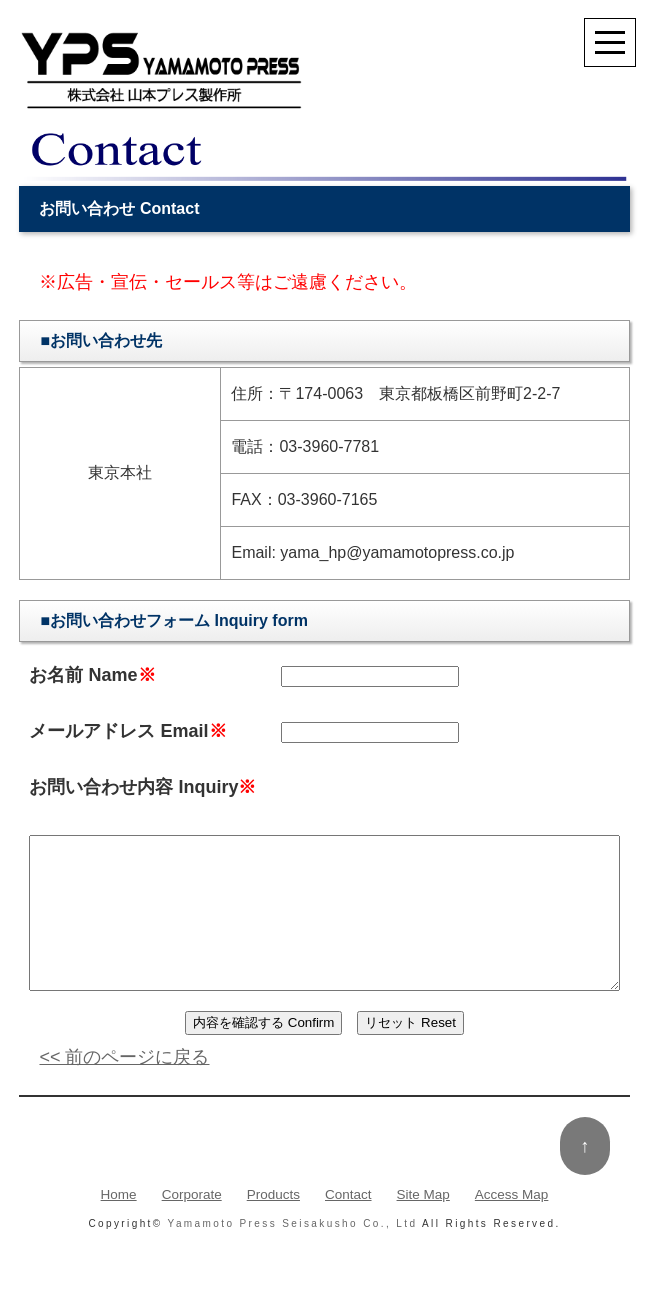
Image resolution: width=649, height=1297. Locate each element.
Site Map (423, 1226)
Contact (348, 1226)
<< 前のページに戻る (124, 1087)
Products (273, 1226)
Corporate (192, 1226)
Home (119, 1226)
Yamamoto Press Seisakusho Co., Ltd (293, 1255)
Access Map (512, 1226)
